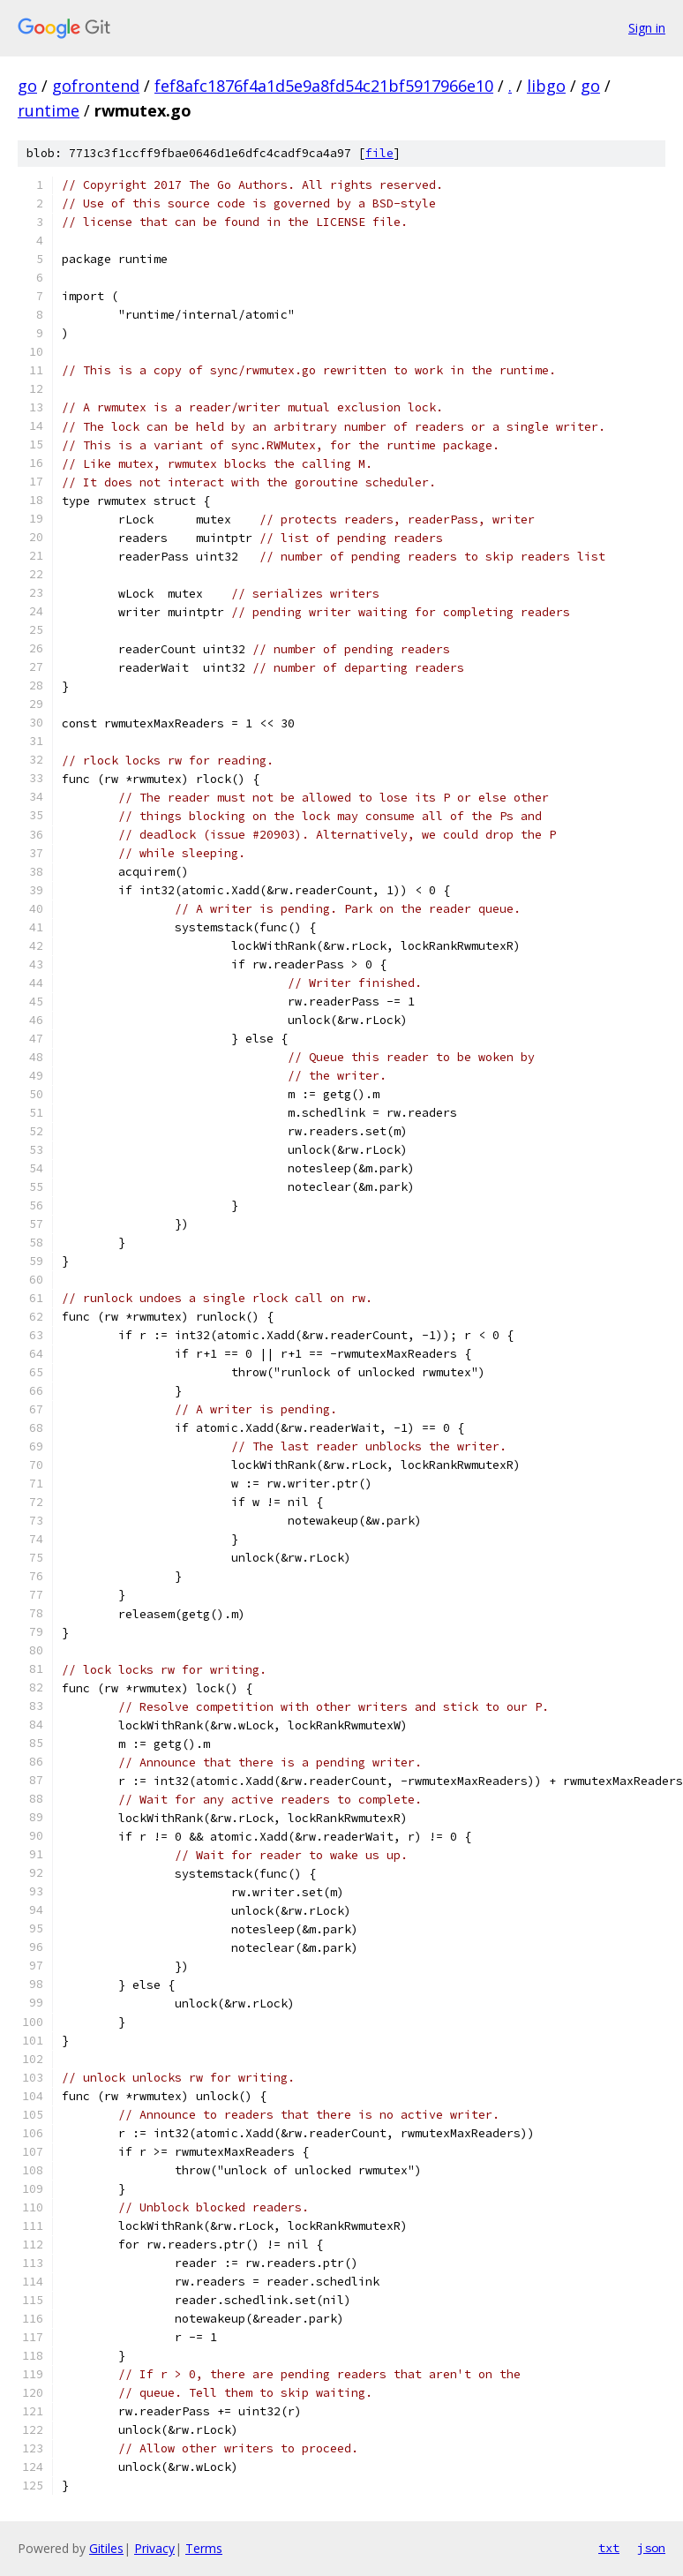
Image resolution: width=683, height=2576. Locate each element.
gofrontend (95, 85)
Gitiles (106, 2548)
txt (608, 2548)
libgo (546, 85)
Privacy (154, 2548)
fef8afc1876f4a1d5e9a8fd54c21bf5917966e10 (323, 85)
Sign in (646, 27)
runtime (48, 110)
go (27, 85)
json (651, 2548)
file (379, 153)
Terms (203, 2548)
